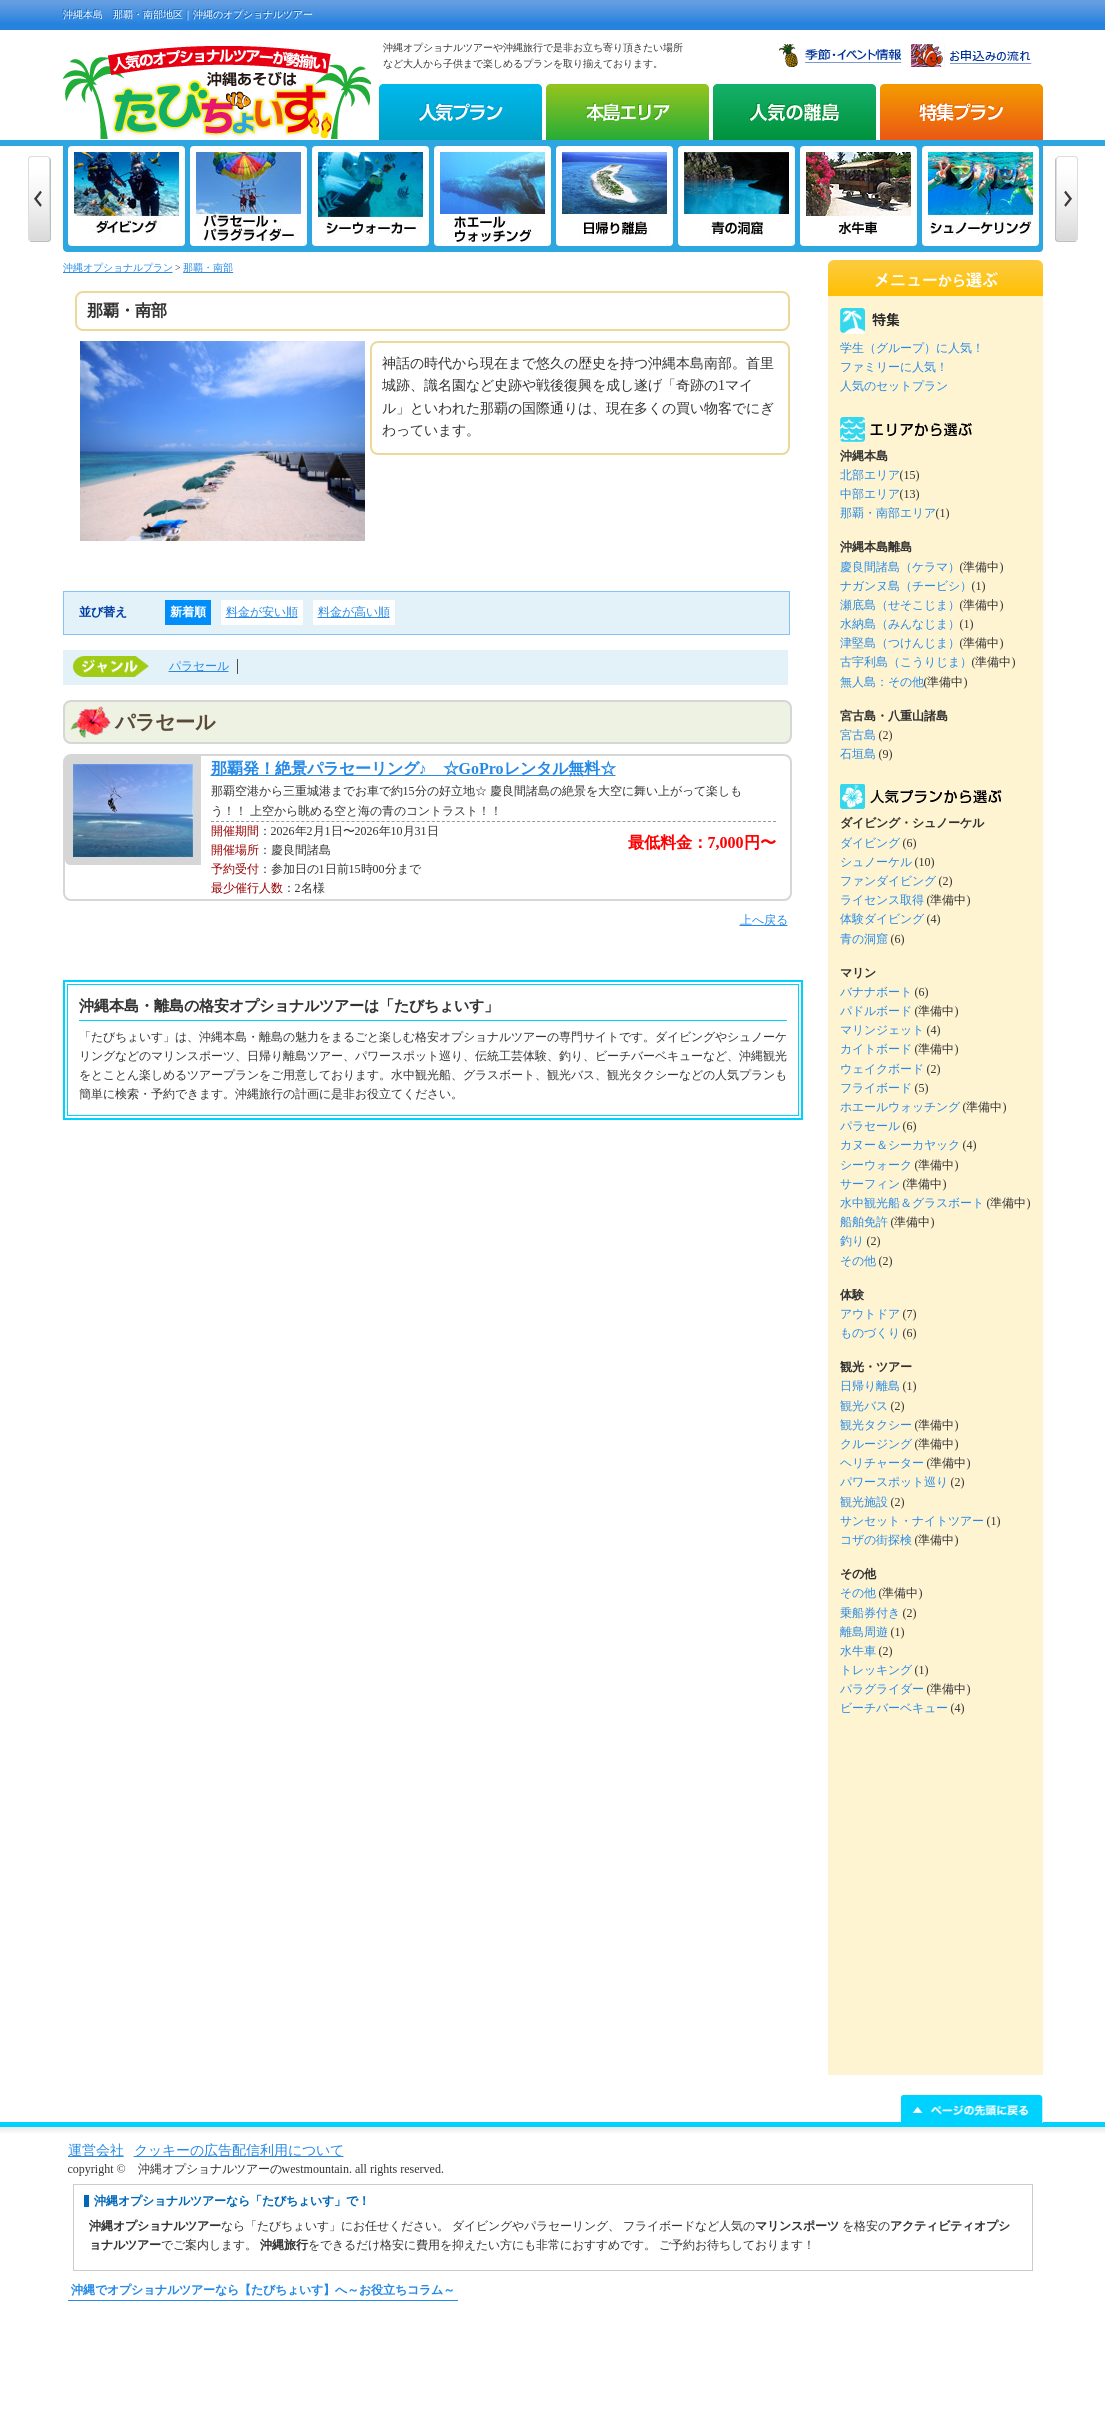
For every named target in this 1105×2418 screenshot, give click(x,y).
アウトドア (870, 1314)
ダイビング (870, 843)
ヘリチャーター (882, 1463)
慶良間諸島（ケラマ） (900, 567)
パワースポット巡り (894, 1482)
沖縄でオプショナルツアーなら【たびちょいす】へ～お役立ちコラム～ (263, 2290)
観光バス (864, 1406)
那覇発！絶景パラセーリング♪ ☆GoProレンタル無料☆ (413, 768)
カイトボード (876, 1049)
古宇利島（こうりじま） (906, 662)
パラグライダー (882, 1689)
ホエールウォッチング (900, 1107)
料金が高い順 (354, 612)
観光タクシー (876, 1425)
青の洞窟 (864, 939)
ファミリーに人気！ (894, 367)
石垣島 (858, 754)
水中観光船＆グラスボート (912, 1203)
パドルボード (876, 1011)
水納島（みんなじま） (900, 624)
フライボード (876, 1088)
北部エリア (870, 475)
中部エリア (870, 494)
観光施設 (864, 1502)
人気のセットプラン (894, 386)
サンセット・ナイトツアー (912, 1521)
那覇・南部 (208, 267)
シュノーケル (876, 862)
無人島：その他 (882, 682)
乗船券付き (870, 1613)
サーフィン (870, 1184)
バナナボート (876, 992)
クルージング (876, 1444)
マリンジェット (882, 1030)
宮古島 (858, 735)
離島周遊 (864, 1632)
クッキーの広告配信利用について (239, 2150)
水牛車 (858, 1651)
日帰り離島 (870, 1386)
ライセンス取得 (882, 900)
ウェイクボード (882, 1069)
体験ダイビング (882, 919)
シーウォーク (876, 1165)
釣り (852, 1241)
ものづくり (870, 1333)
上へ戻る (764, 920)
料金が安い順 (262, 612)
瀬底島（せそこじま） (900, 605)
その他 (858, 1261)
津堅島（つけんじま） (900, 643)
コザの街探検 (876, 1540)
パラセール (199, 666)
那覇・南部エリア (888, 513)
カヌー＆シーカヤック (900, 1145)
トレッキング (876, 1670)
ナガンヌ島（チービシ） (906, 586)
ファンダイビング (888, 881)
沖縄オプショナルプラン (118, 267)
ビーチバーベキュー (894, 1708)
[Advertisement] (553, 2369)
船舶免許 (864, 1222)
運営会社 (96, 2150)
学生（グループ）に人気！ (912, 348)
